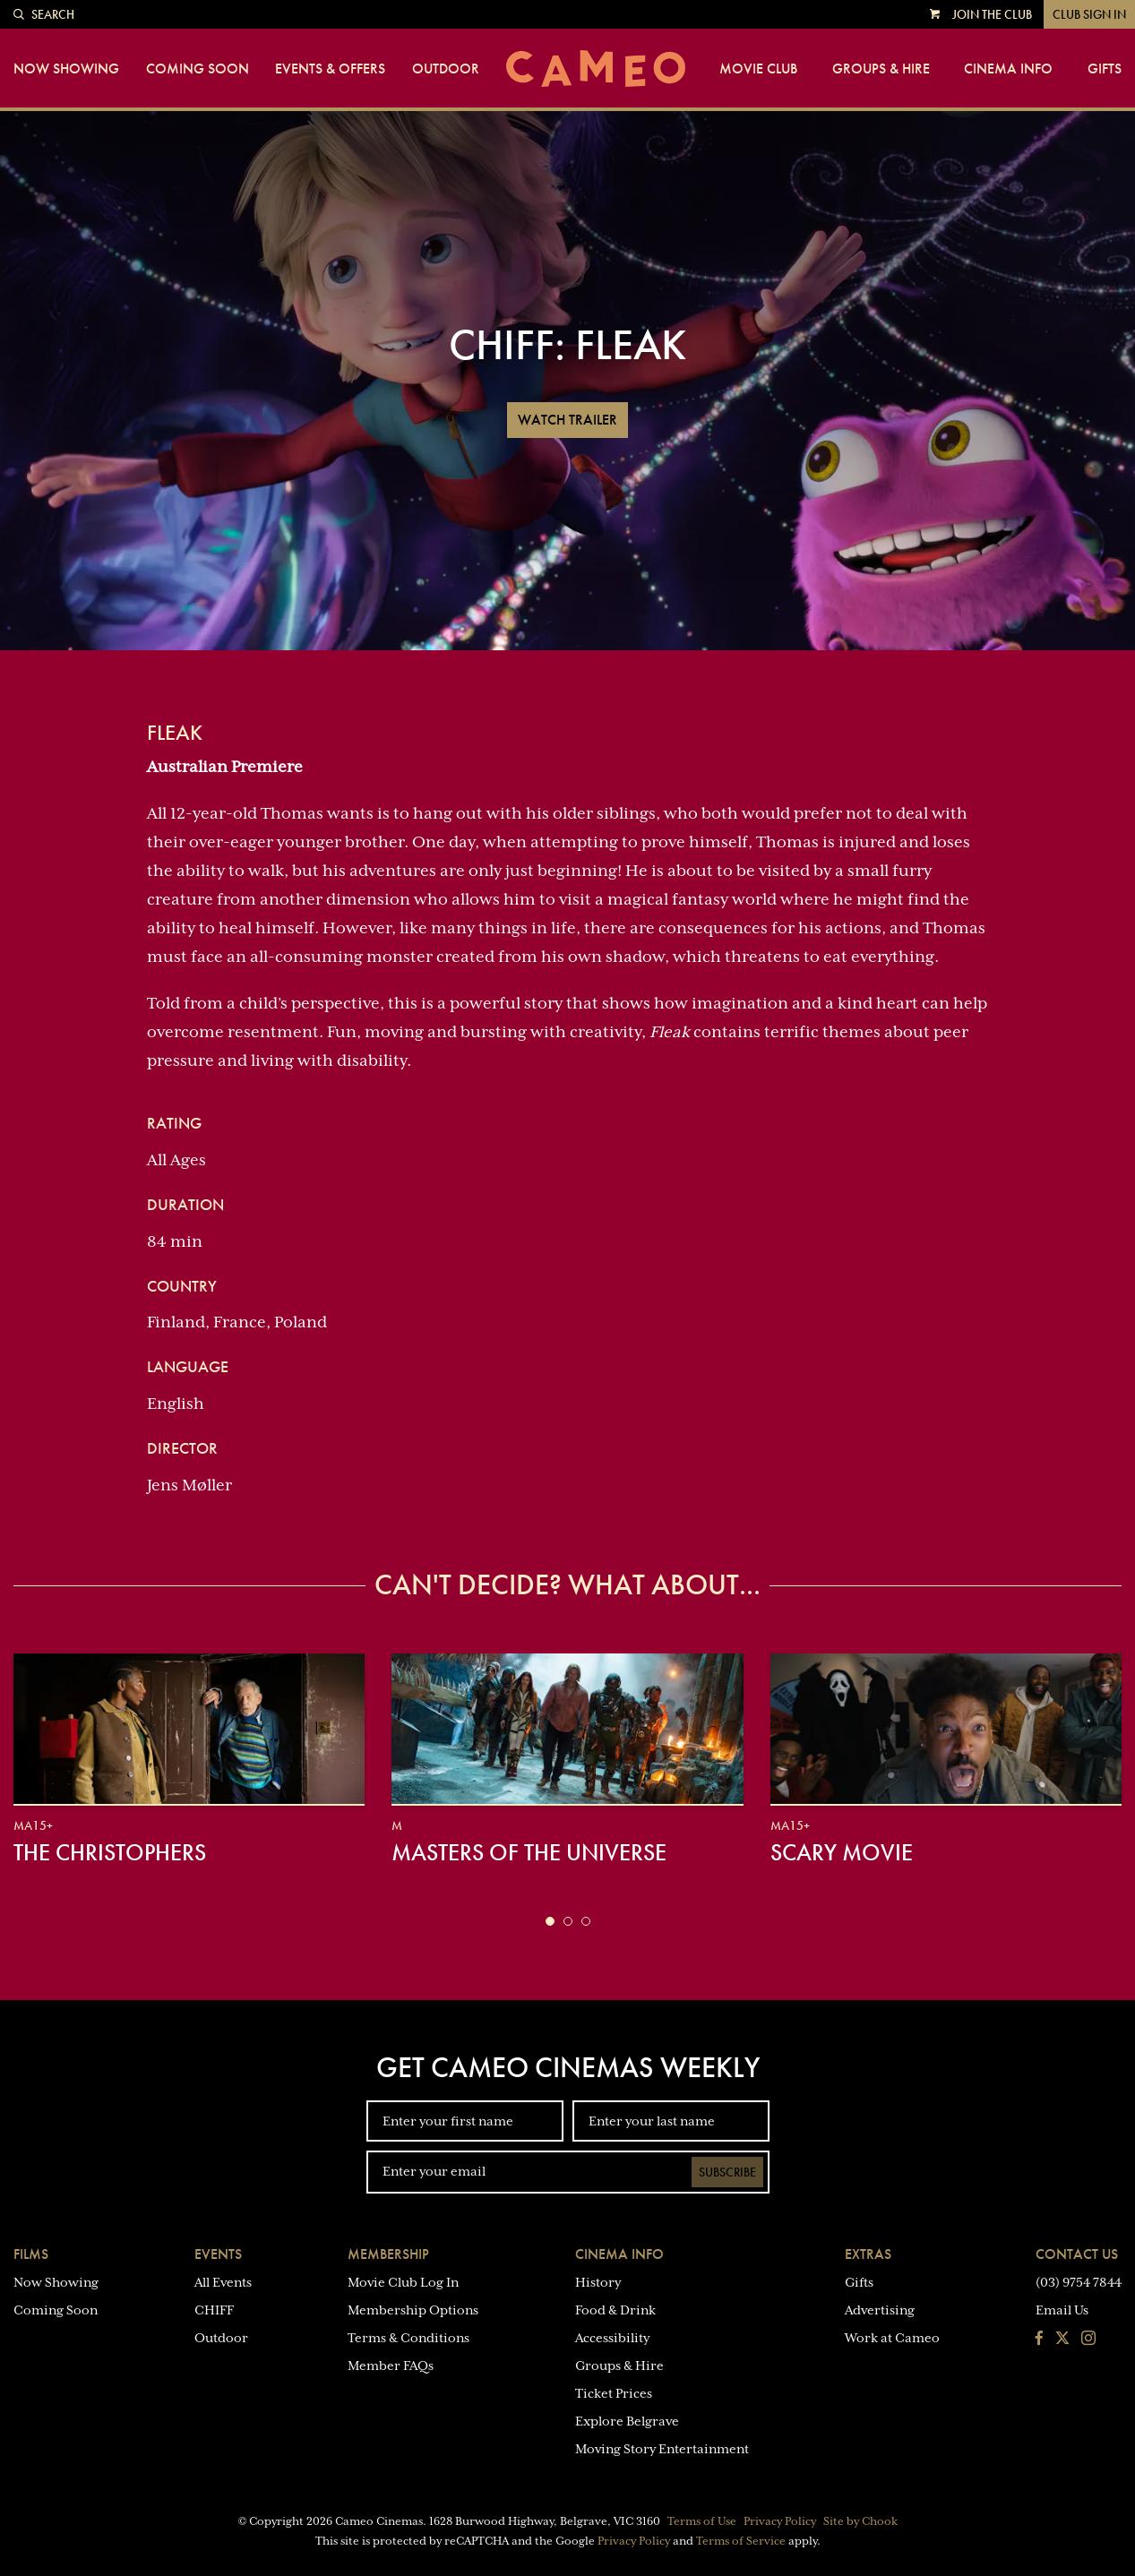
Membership (388, 2254)
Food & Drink (615, 2310)
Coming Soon (197, 69)
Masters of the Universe (528, 1852)
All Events (223, 2282)
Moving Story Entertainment (662, 2449)
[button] (550, 1921)
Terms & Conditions (408, 2338)
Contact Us (1077, 2254)
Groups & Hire (881, 69)
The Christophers (109, 1852)
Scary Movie (841, 1852)
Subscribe (727, 2172)
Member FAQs (391, 2365)
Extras (868, 2254)
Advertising (880, 2310)
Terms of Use (701, 2521)
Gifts (1105, 69)
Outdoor (445, 69)
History (598, 2282)
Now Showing (66, 69)
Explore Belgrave (627, 2421)
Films (30, 2254)
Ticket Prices (613, 2393)
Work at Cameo (892, 2338)
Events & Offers (330, 69)
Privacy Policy (780, 2521)
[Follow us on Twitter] (1062, 2339)
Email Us (1062, 2310)
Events (218, 2254)
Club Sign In (1089, 14)
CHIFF (214, 2310)
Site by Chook (860, 2521)
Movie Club (758, 69)
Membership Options (413, 2310)
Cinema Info (1008, 69)
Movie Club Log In (403, 2282)
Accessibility (612, 2338)
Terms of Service (741, 2541)
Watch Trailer (567, 419)
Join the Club (992, 14)
